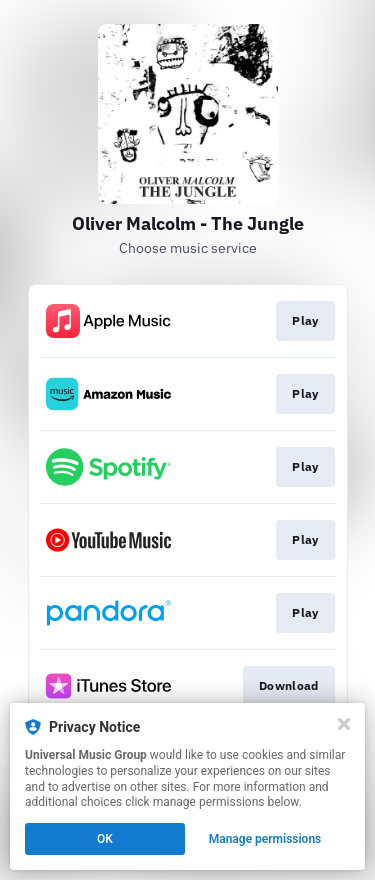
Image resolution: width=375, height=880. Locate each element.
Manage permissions (265, 839)
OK (105, 839)
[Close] (344, 724)
